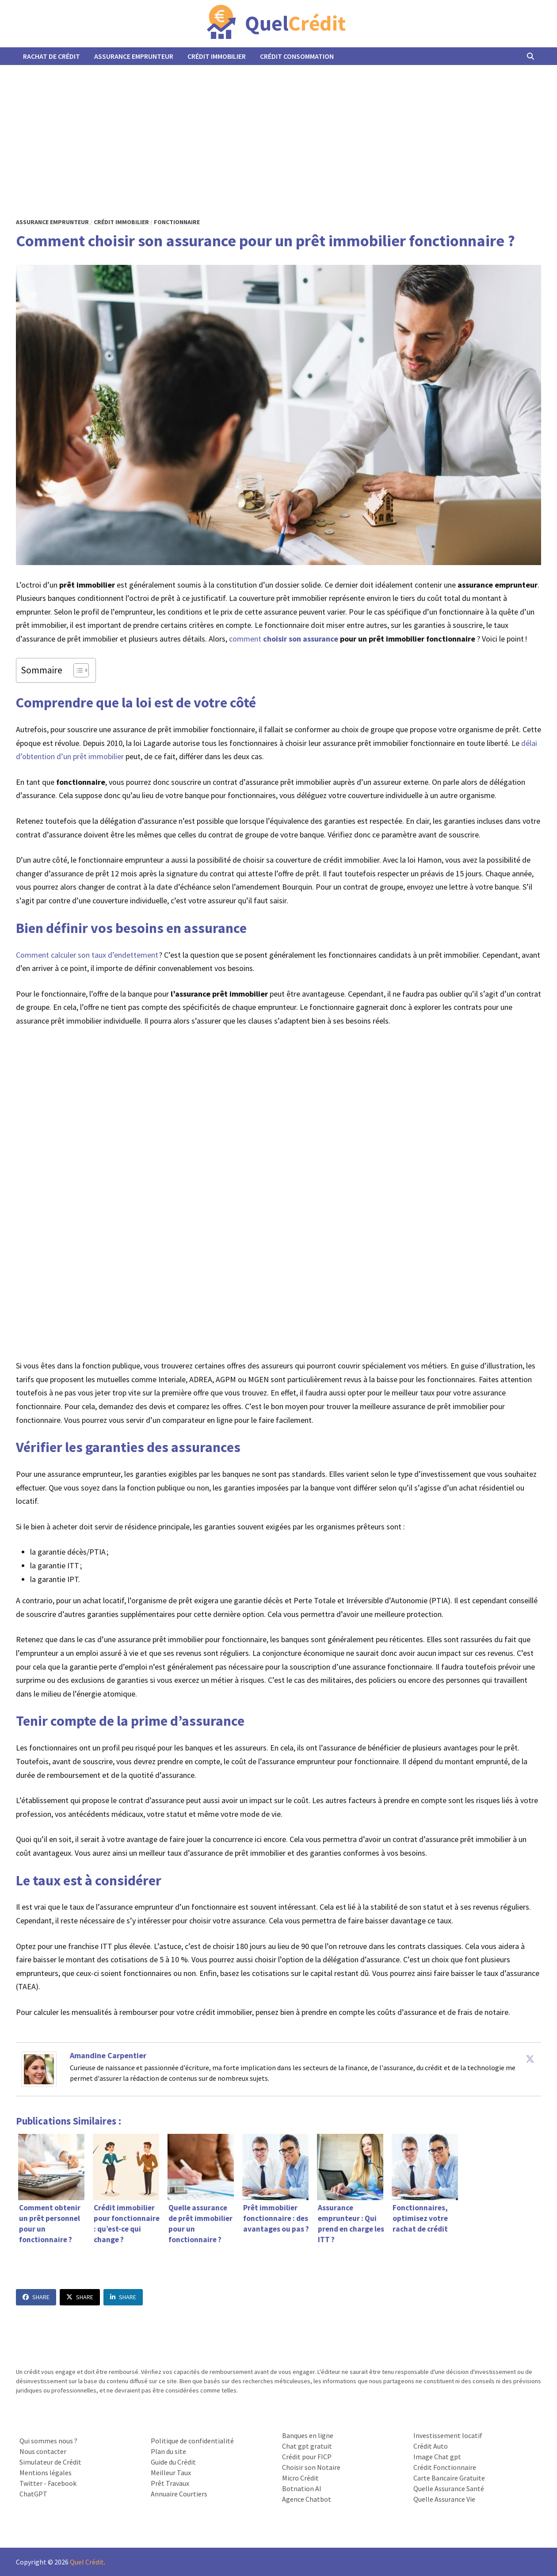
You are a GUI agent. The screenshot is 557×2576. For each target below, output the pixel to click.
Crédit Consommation (297, 56)
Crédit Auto (430, 2446)
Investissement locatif (447, 2435)
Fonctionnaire (177, 222)
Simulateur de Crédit (50, 2462)
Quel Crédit (87, 2561)
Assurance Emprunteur (133, 56)
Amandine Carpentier (108, 2055)
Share (36, 2297)
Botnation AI (301, 2488)
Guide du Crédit (173, 2462)
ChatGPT (33, 2493)
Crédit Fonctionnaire (444, 2467)
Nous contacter (42, 2451)
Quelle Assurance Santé (448, 2488)
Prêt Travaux (170, 2483)
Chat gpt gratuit (307, 2446)
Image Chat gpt (437, 2456)
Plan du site (168, 2451)
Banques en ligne (307, 2435)
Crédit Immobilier (216, 56)
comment (283, 639)
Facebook (62, 2483)
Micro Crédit (300, 2477)
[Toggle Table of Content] (77, 670)
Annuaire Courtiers (179, 2493)
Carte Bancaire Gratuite (449, 2477)
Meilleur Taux (171, 2472)
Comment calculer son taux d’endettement (87, 955)
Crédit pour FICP (307, 2456)
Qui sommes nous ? (48, 2440)
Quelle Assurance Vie (444, 2499)
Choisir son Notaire (311, 2467)
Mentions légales (45, 2472)
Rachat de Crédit (51, 56)
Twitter (30, 2483)
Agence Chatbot (306, 2499)
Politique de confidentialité (192, 2440)
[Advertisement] (278, 131)
